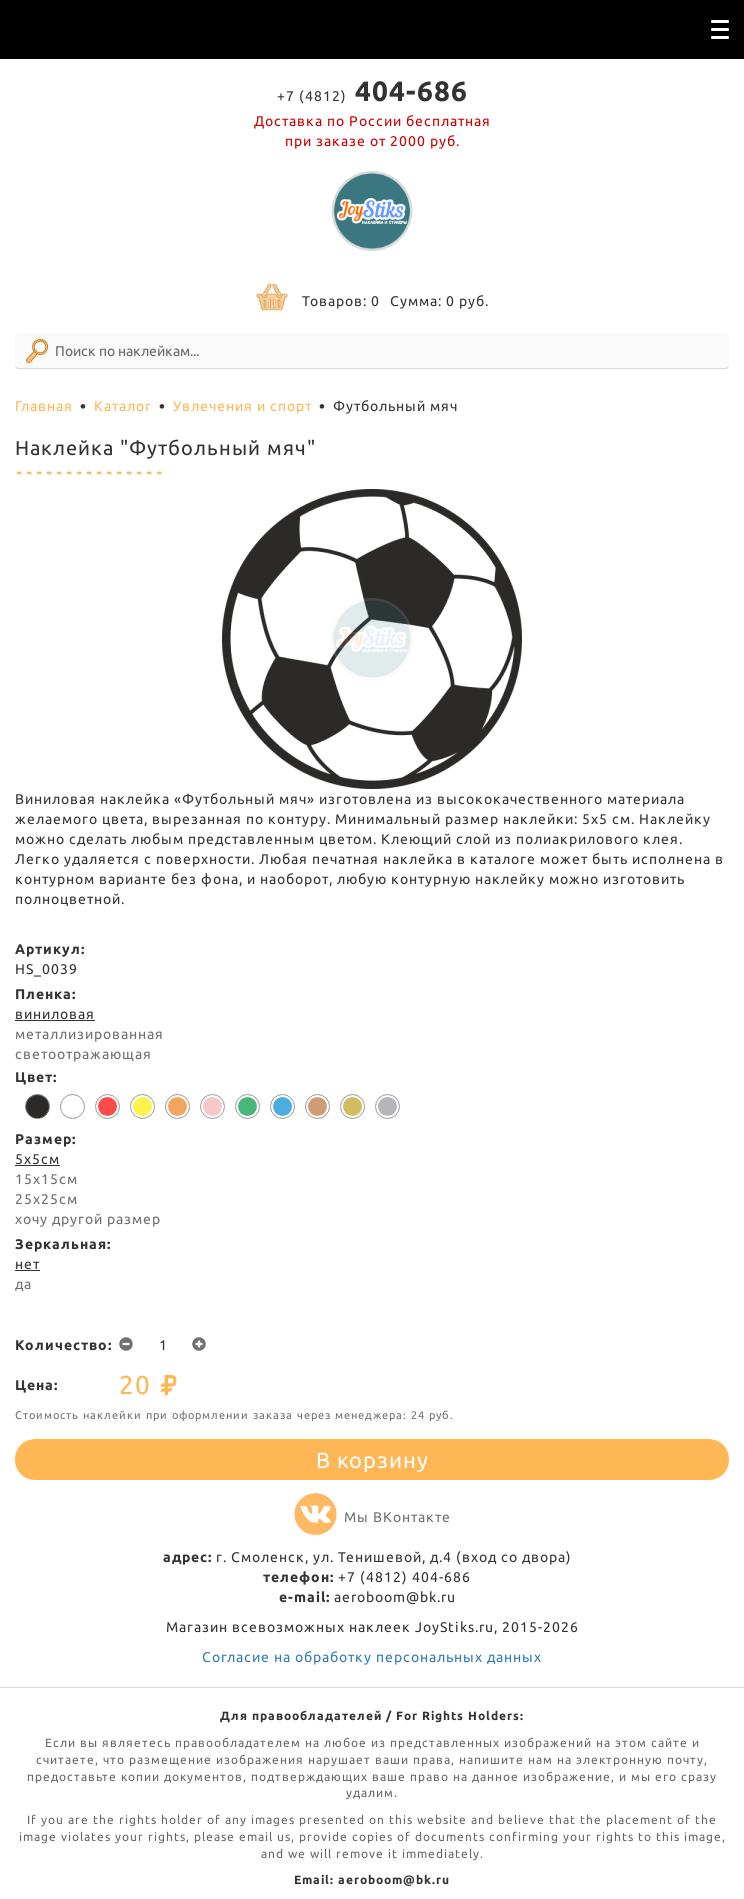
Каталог (123, 406)
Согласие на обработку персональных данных (372, 1657)
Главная (44, 406)
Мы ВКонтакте (372, 1517)
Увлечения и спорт (242, 406)
